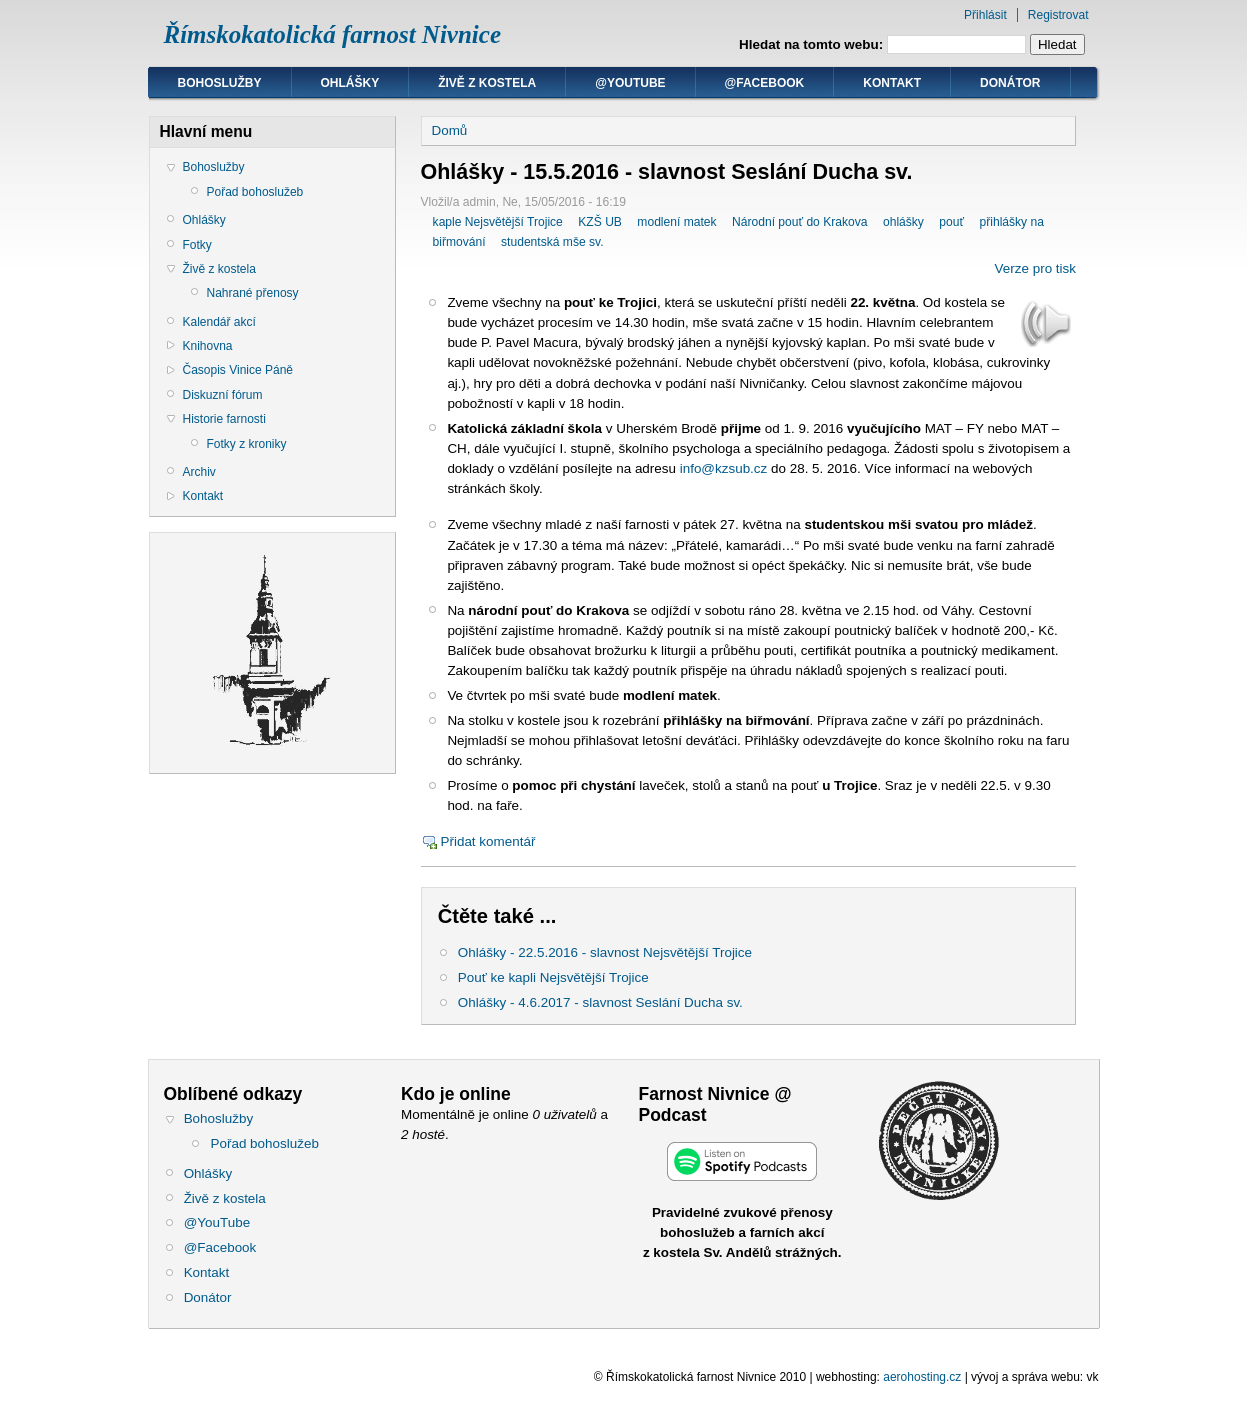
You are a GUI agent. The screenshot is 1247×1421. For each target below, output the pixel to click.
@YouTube (630, 83)
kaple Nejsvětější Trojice (498, 222)
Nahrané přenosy (253, 293)
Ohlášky (350, 83)
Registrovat (1058, 15)
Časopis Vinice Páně (238, 370)
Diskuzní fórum (223, 395)
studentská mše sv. (552, 242)
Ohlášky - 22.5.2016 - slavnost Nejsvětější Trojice (605, 952)
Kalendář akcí (219, 322)
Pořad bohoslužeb (255, 192)
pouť (951, 222)
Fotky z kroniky (247, 444)
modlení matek (676, 222)
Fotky (197, 245)
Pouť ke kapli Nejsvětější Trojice (553, 977)
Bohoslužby (220, 83)
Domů (450, 130)
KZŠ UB (600, 222)
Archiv (199, 472)
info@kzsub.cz (724, 468)
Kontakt (892, 83)
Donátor (1010, 83)
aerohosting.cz (922, 1377)
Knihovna (208, 346)
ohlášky (903, 222)
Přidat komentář (488, 841)
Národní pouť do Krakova (799, 222)
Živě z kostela (487, 83)
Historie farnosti (224, 419)
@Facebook (765, 83)
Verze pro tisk (1035, 268)
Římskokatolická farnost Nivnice (333, 34)
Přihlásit (985, 15)
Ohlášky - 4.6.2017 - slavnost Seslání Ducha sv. (600, 1002)
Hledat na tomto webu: (813, 44)
